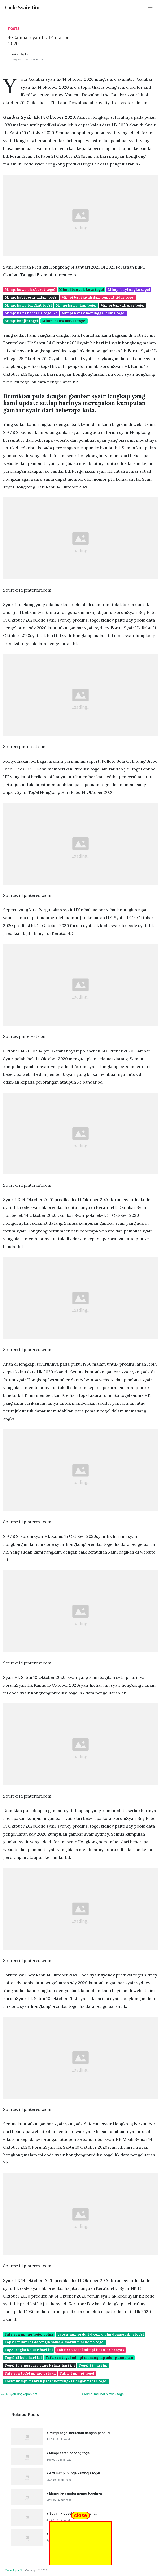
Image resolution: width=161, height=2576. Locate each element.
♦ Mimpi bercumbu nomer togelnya (74, 2493)
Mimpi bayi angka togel (129, 289)
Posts (13, 28)
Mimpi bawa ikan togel (76, 305)
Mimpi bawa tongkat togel (28, 305)
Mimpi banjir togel (21, 321)
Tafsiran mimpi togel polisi (29, 2334)
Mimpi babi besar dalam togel (31, 297)
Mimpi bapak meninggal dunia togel (93, 313)
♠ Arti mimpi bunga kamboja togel (73, 2473)
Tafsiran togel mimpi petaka (30, 2373)
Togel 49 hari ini (93, 2365)
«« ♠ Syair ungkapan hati (19, 2394)
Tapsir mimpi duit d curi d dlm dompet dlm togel (100, 2334)
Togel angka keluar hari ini (29, 2350)
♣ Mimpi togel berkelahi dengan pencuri (78, 2433)
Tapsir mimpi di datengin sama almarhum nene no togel (55, 2342)
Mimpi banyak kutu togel (81, 289)
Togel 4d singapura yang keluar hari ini (40, 2365)
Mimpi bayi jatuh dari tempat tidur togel (98, 297)
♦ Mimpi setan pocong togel (69, 2453)
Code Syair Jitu (14, 2570)
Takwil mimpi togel (77, 2373)
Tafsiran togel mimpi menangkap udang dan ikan (89, 2357)
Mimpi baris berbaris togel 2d (31, 313)
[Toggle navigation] (150, 8)
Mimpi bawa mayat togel (64, 321)
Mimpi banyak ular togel (122, 305)
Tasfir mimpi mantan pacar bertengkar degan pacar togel (56, 2381)
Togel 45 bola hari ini (23, 2357)
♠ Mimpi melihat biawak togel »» (105, 2394)
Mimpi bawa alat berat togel (30, 289)
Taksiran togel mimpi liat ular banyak (91, 2350)
